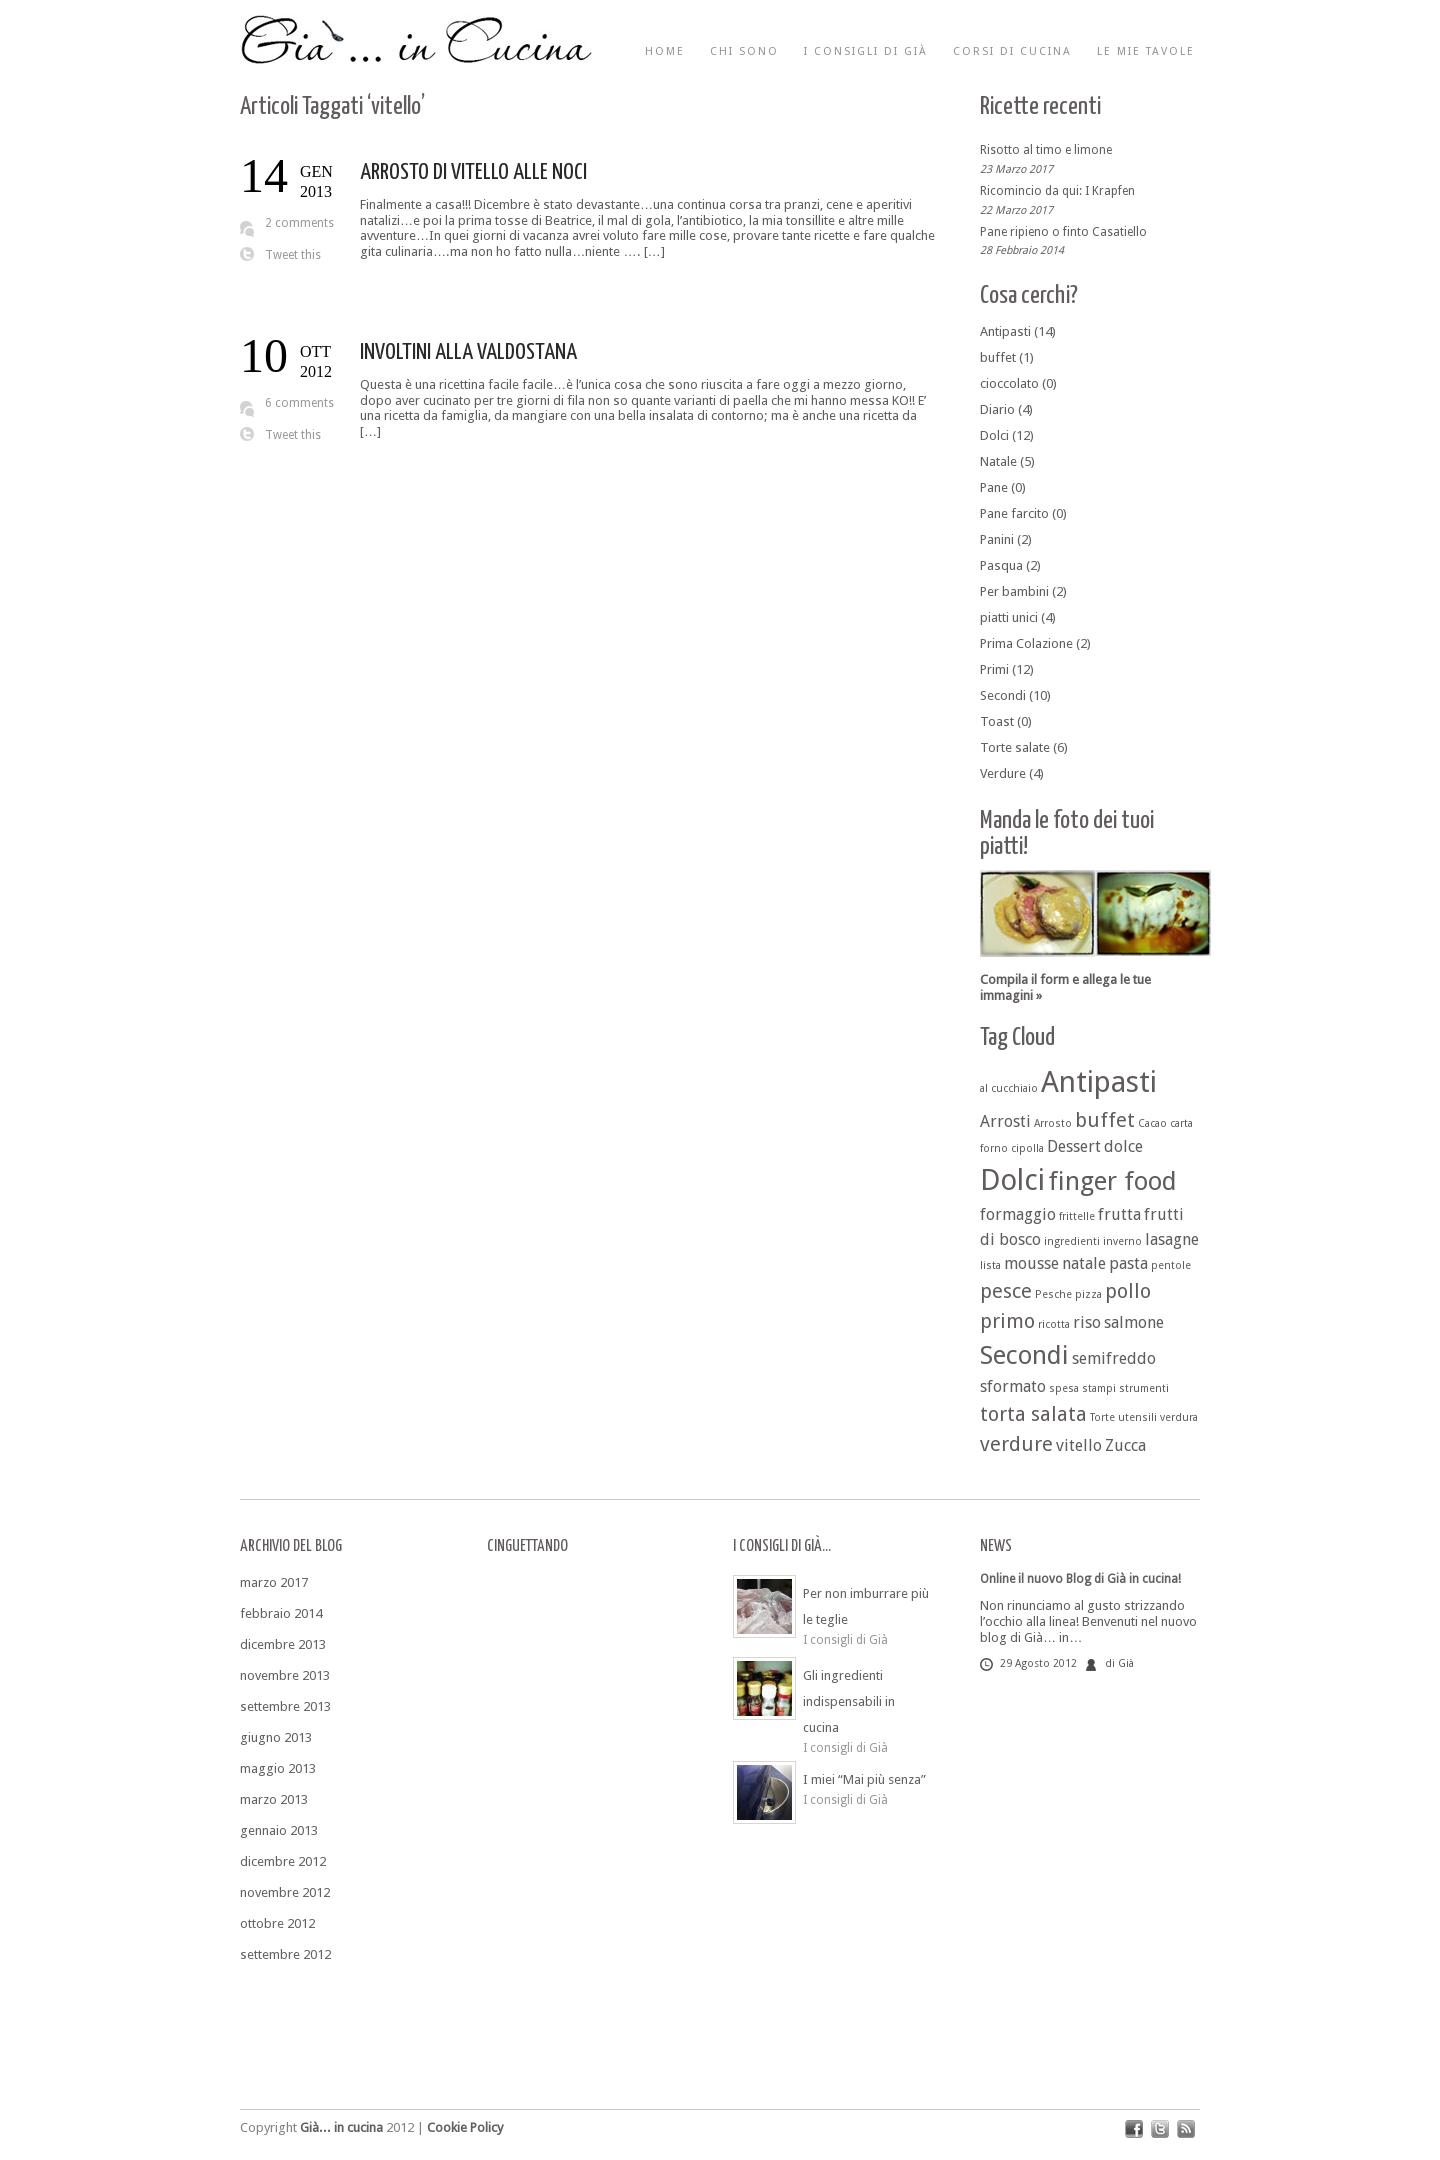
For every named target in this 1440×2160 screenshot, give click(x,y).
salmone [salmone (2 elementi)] (1134, 1322)
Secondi (1003, 695)
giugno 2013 (276, 1737)
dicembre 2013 (283, 1644)
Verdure (1003, 773)
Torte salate (1015, 747)
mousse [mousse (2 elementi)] (1031, 1263)
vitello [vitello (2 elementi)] (1079, 1445)
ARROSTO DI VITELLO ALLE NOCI (473, 172)
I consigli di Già (866, 51)
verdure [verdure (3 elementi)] (1016, 1444)
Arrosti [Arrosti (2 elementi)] (1005, 1121)
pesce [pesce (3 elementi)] (1006, 1291)
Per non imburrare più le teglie (866, 1606)
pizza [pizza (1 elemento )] (1088, 1294)
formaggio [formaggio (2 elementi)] (1018, 1214)
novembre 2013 (285, 1675)
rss (1186, 2129)
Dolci (994, 435)
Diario (997, 409)
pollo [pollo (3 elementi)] (1128, 1291)
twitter (1160, 2129)
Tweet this (293, 255)
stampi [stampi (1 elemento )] (1099, 1388)
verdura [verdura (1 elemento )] (1179, 1417)
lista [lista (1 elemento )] (990, 1265)
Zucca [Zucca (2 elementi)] (1125, 1445)
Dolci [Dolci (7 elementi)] (1012, 1180)
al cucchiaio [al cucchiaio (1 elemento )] (1009, 1088)
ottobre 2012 (277, 1923)
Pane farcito (1014, 513)
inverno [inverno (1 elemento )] (1122, 1241)
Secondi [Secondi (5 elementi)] (1024, 1355)
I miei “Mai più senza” (864, 1779)
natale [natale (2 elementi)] (1084, 1263)
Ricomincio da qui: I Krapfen (1057, 191)
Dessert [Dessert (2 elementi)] (1074, 1146)
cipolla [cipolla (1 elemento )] (1027, 1148)
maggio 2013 (278, 1768)
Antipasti (1005, 331)
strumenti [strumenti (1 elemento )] (1144, 1388)
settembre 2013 (285, 1706)
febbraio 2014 (281, 1613)
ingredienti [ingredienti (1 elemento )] (1072, 1241)
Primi (994, 669)
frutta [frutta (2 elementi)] (1119, 1214)
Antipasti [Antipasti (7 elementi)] (1099, 1082)
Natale (998, 461)
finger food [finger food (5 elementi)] (1112, 1181)
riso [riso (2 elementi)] (1087, 1322)
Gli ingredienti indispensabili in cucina (849, 1701)
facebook (1134, 2129)
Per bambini (1014, 591)
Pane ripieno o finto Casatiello (1063, 231)
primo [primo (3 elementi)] (1007, 1321)
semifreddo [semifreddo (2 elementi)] (1114, 1358)
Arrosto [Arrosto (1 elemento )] (1053, 1123)
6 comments (299, 403)
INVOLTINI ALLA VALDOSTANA (468, 352)
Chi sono (744, 51)
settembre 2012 (285, 1954)
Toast (997, 721)
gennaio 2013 (279, 1830)
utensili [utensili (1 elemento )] (1137, 1417)
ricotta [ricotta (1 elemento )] (1054, 1324)
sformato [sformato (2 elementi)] (1013, 1386)
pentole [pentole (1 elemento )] (1171, 1265)
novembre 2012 (285, 1892)
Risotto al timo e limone (1046, 150)
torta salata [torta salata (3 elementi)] (1033, 1414)
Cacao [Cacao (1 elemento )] (1152, 1123)
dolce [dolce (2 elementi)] (1123, 1146)
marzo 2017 (274, 1582)
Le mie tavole (1146, 51)
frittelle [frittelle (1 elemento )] (1077, 1216)
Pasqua (1001, 565)
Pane (994, 487)
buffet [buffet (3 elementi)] (1105, 1120)
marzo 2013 (274, 1799)
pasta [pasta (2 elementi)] (1128, 1263)
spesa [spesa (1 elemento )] (1064, 1388)
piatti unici (1009, 617)
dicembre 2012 (283, 1861)
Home (665, 51)
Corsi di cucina (1012, 51)
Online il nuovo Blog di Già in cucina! (1080, 1579)
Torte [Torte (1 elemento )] (1102, 1417)
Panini (997, 539)
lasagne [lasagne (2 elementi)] (1172, 1239)
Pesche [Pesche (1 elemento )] (1053, 1294)
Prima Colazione (1026, 643)
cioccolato (1009, 383)
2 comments (299, 223)
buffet (998, 357)
